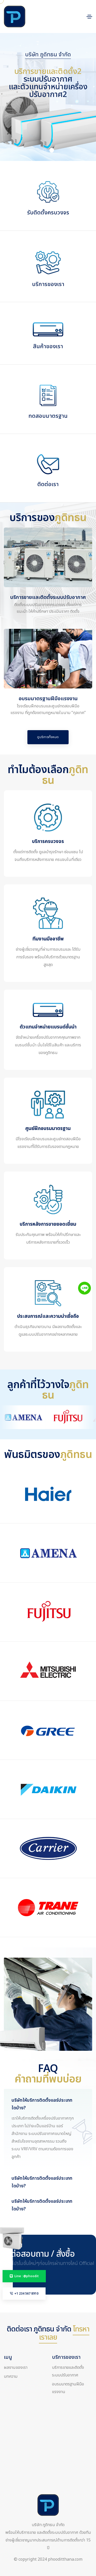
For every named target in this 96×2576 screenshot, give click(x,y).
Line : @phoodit (24, 2276)
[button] (44, 150)
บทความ (10, 2376)
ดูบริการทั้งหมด (48, 737)
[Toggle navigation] (89, 16)
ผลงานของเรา (15, 2367)
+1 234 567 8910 (24, 2293)
